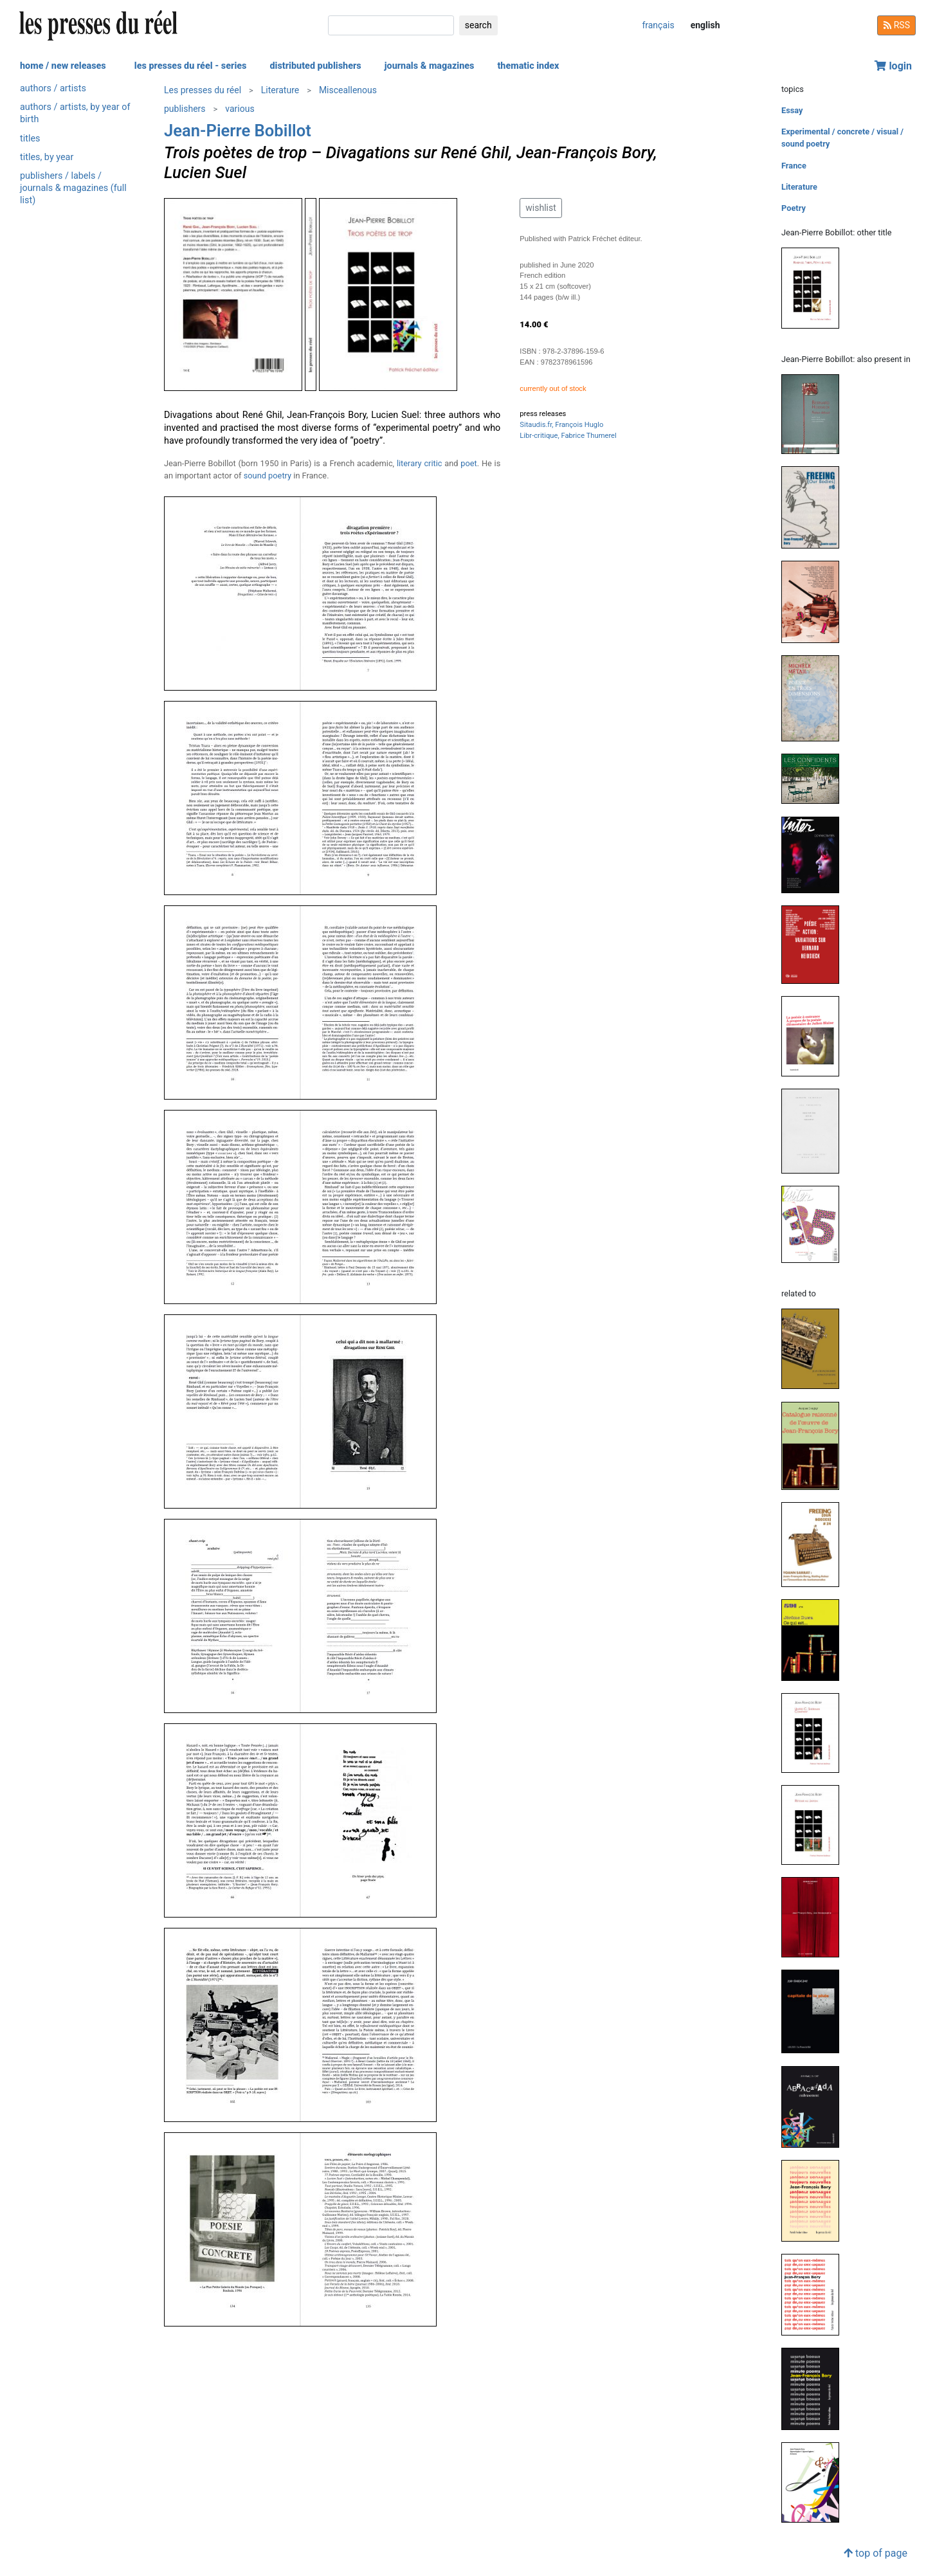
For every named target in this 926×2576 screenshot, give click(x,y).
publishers (185, 109)
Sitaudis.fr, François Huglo (561, 425)
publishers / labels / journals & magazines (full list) (73, 188)
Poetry (793, 208)
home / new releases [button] (63, 65)
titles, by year (46, 157)
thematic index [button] (528, 65)
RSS (896, 25)
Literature (280, 90)
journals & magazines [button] (430, 65)
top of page (875, 2553)
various (239, 109)
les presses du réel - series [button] (190, 65)
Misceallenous (348, 90)
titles (30, 138)
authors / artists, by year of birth (75, 113)
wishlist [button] (540, 208)
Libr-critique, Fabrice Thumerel (568, 435)
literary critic (419, 463)
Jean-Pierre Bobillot (237, 130)
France (793, 165)
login (893, 66)
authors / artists (53, 88)
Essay (792, 110)
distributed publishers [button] (315, 65)
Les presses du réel (202, 90)
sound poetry (267, 475)
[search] (391, 25)
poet (468, 463)
